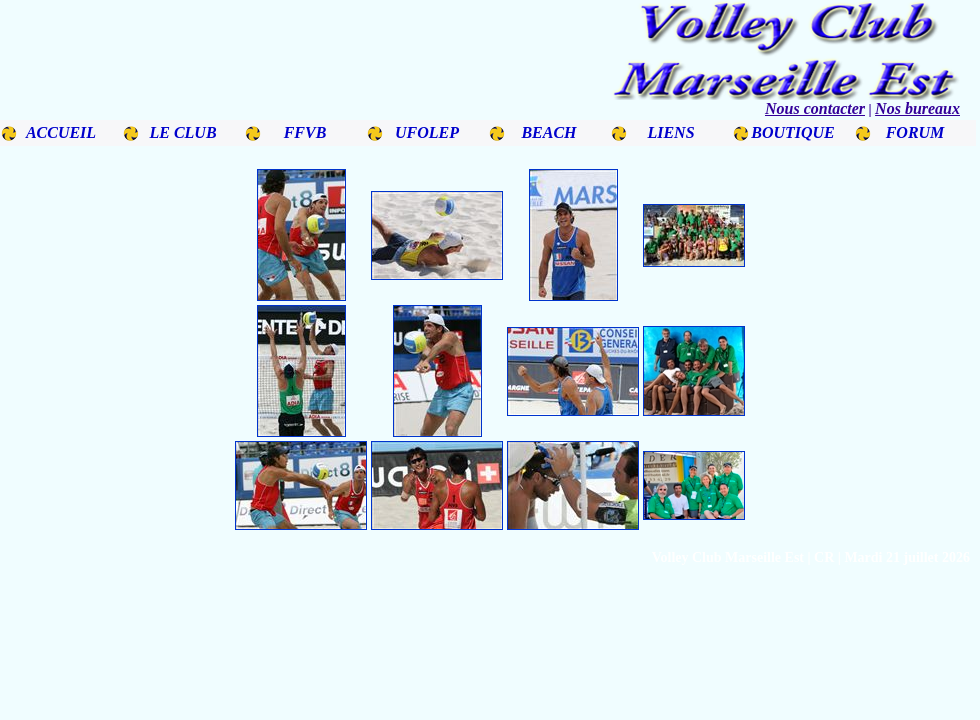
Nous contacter (815, 108)
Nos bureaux (917, 108)
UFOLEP (427, 132)
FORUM (915, 132)
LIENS (670, 132)
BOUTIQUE (793, 132)
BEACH (548, 132)
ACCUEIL (61, 132)
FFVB (305, 132)
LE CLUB (182, 132)
